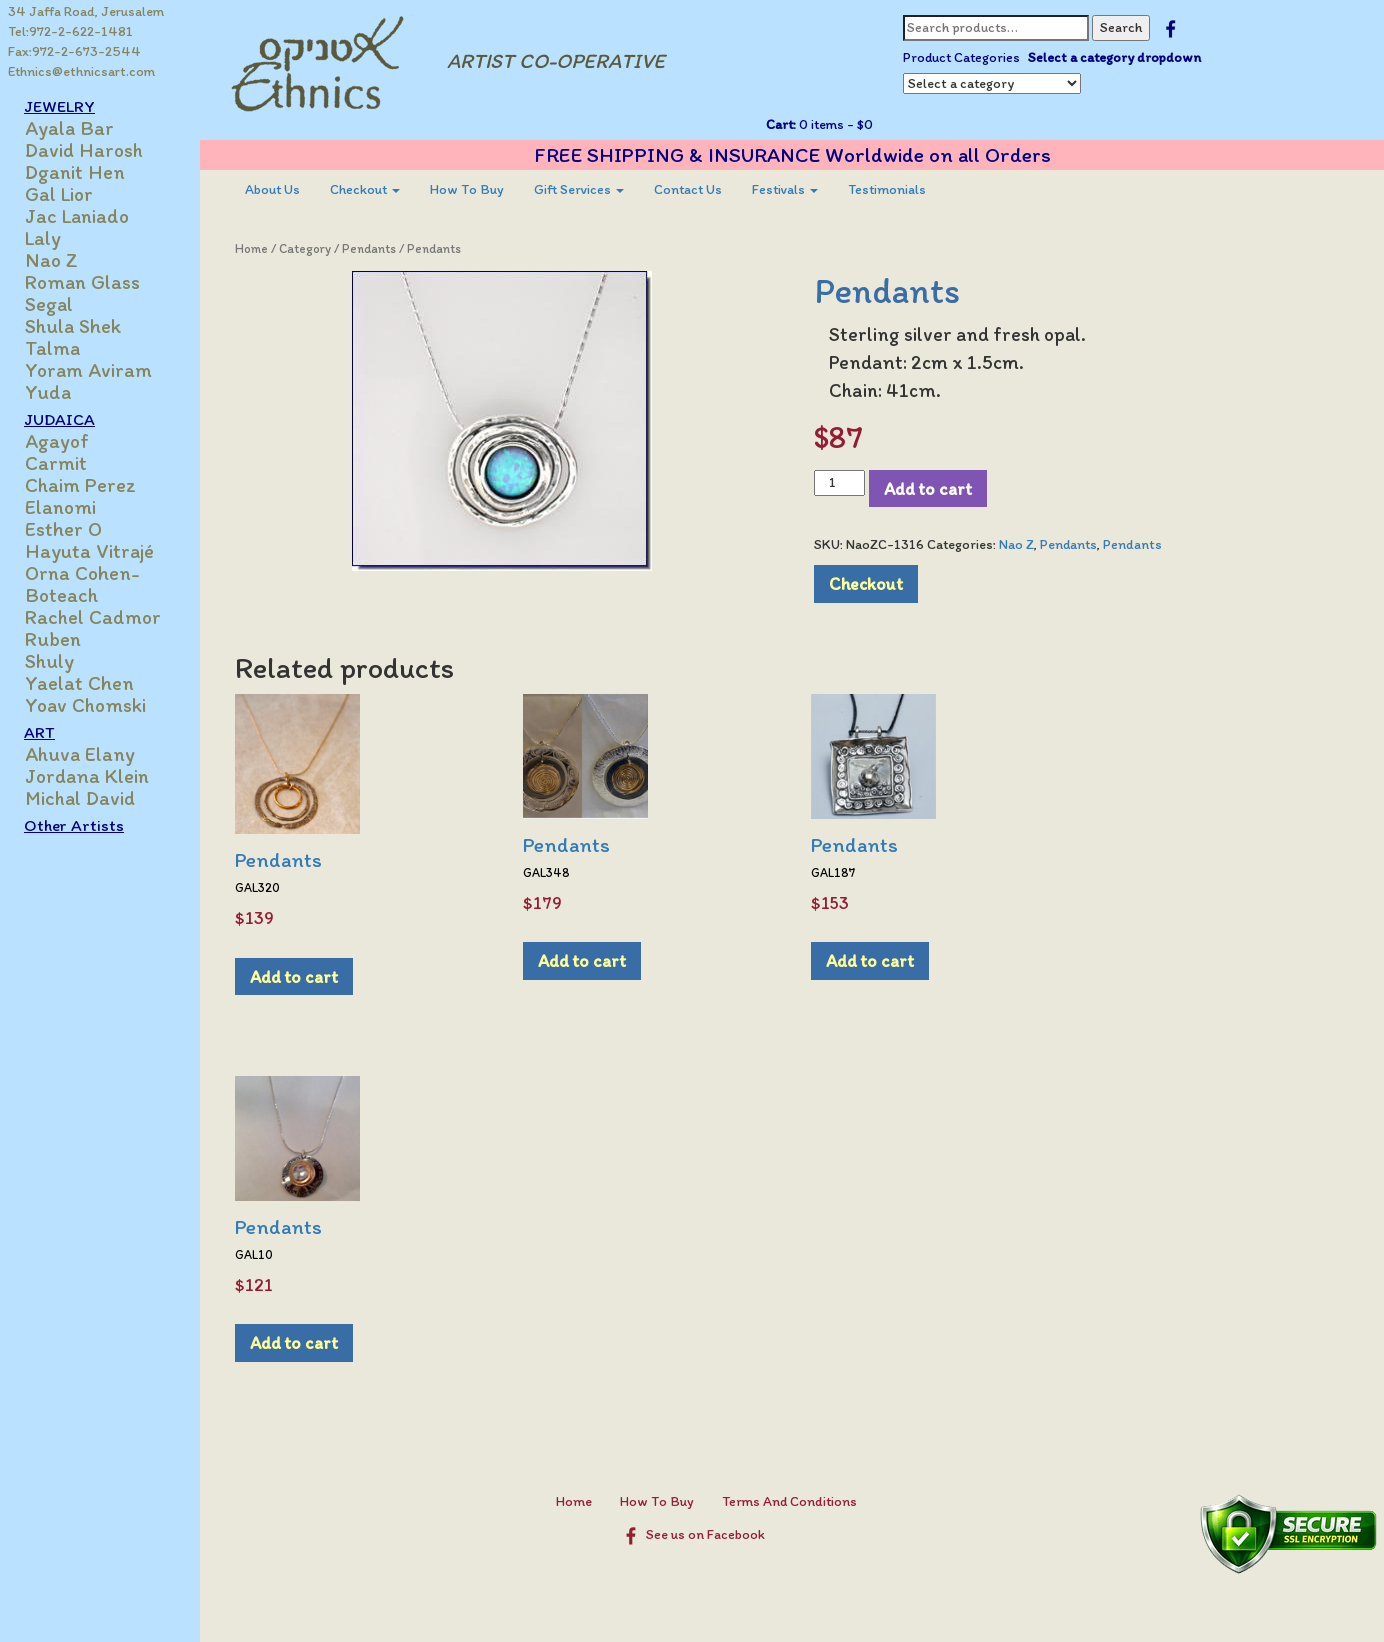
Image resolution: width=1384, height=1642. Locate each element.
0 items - (834, 124)
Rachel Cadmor (93, 617)
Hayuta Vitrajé (89, 551)
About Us (272, 189)
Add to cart (928, 488)
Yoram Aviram (88, 370)
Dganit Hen (75, 172)
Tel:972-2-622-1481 (70, 31)
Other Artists (74, 825)
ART (39, 732)
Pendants (369, 248)
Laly (43, 238)
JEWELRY (59, 106)
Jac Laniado (77, 216)
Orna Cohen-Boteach (82, 584)
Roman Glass (82, 282)
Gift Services (579, 189)
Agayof (57, 441)
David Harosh (84, 150)
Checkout (365, 189)
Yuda (48, 392)
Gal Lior (59, 194)
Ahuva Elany (80, 754)
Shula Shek (73, 326)
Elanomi (60, 507)
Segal (49, 304)
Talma (52, 348)
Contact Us (688, 189)
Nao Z (51, 260)
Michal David (80, 798)
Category (305, 248)
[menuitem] (272, 190)
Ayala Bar (69, 128)
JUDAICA (59, 419)
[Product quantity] (839, 483)
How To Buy (467, 189)
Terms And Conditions (789, 1501)
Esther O (63, 529)
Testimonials (887, 189)
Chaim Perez (80, 485)
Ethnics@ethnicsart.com (81, 71)
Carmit (56, 463)
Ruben (53, 639)
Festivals (785, 189)
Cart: (781, 124)
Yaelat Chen (79, 683)
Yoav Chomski (85, 705)
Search (1121, 27)
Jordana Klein (87, 776)
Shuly (49, 661)
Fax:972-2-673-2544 (74, 51)
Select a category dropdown (1114, 57)
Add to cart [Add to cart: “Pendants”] (294, 976)
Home (251, 248)
